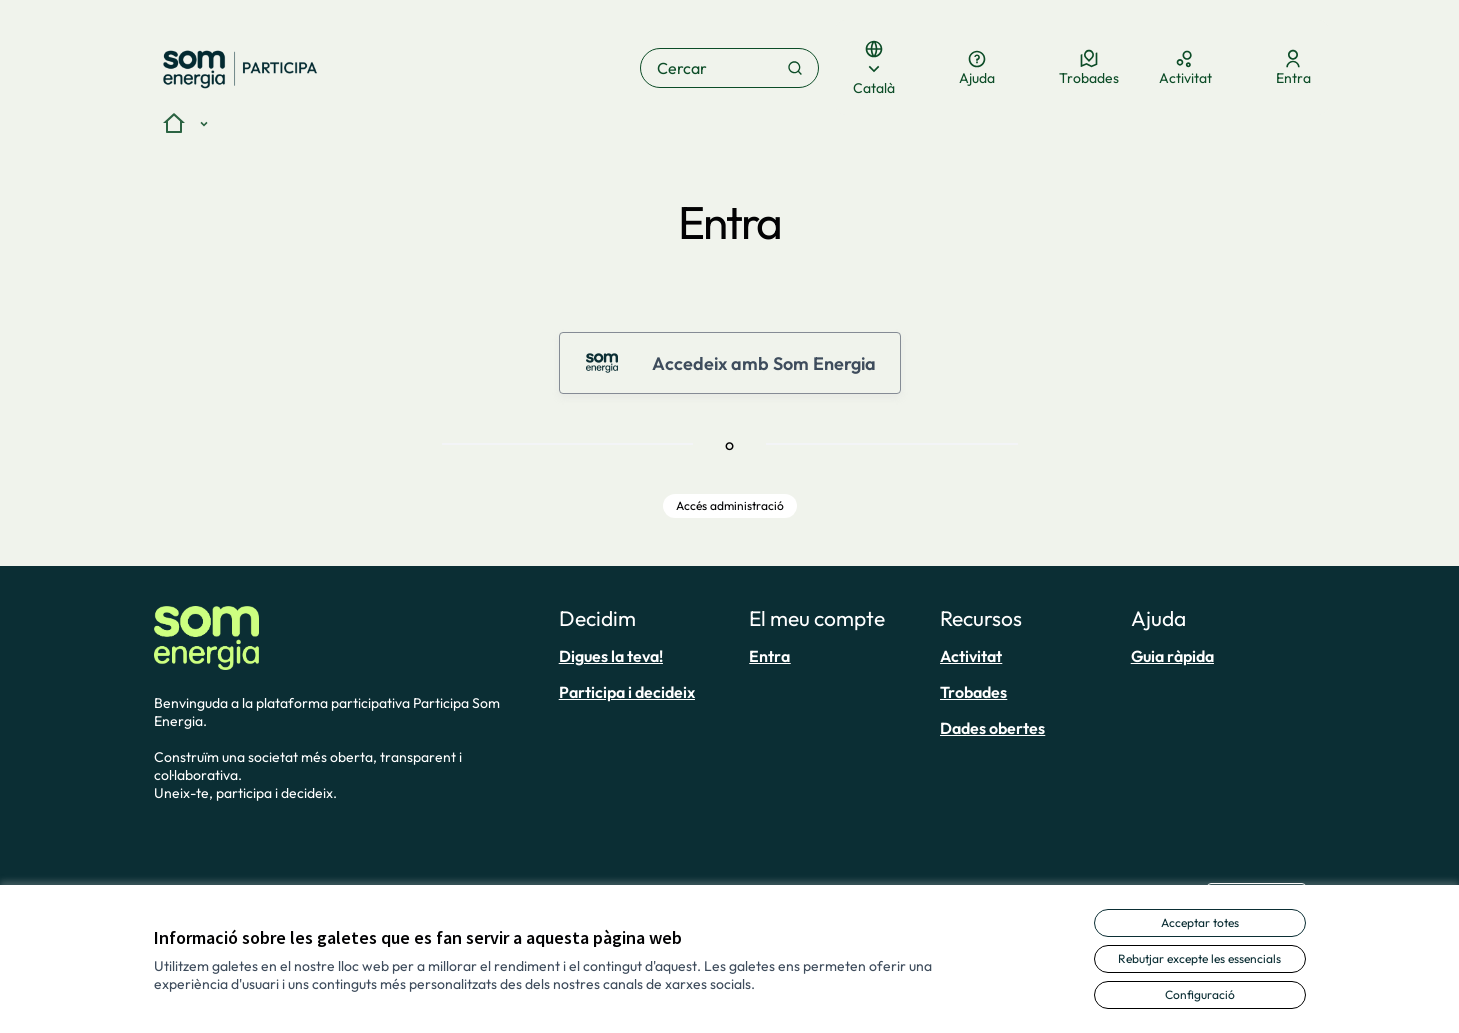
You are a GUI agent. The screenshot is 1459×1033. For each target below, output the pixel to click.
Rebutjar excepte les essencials (1199, 958)
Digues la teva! (611, 656)
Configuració (1200, 994)
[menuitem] (646, 656)
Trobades (973, 692)
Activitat (971, 656)
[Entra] (1293, 68)
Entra (769, 656)
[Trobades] (1089, 68)
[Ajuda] (977, 68)
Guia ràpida (1172, 656)
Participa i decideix (627, 692)
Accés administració (730, 505)
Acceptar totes (1200, 922)
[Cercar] (729, 68)
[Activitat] (1185, 68)
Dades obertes (992, 728)
